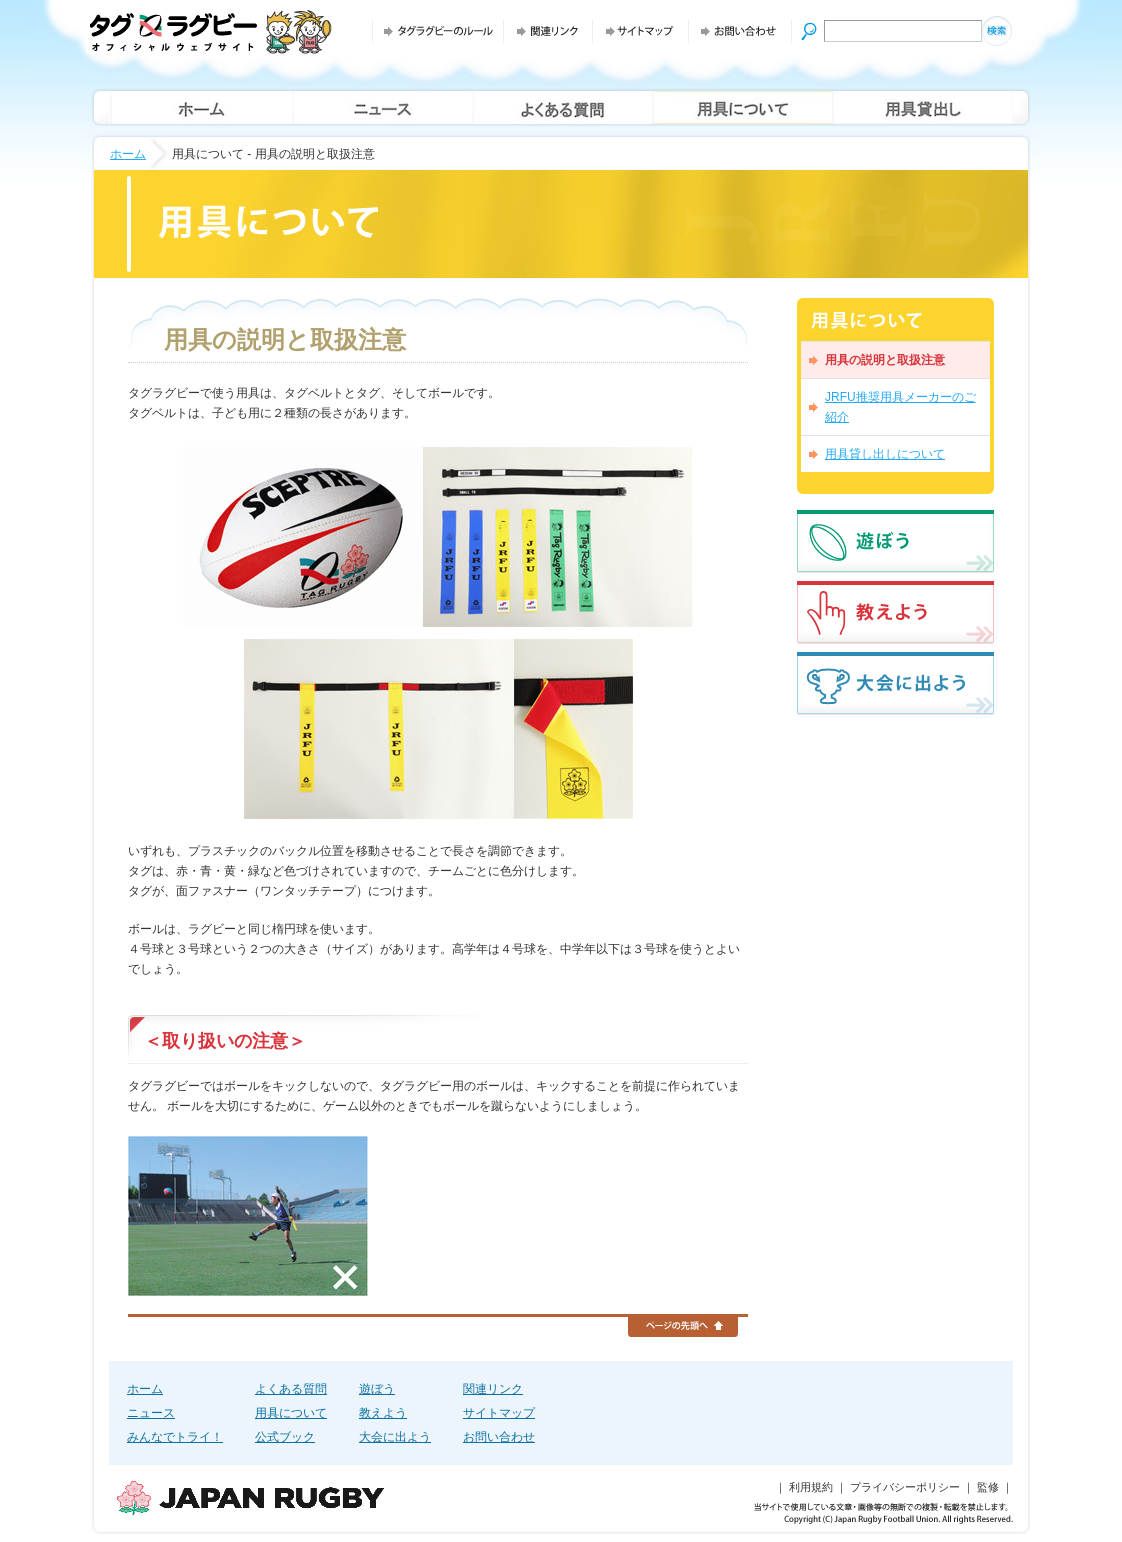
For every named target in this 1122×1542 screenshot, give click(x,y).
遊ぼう (377, 1389)
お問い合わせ (499, 1437)
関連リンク (493, 1389)
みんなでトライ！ (175, 1437)
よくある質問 (291, 1389)
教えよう (383, 1413)
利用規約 (811, 1487)
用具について (291, 1413)
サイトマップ (499, 1413)
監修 (988, 1487)
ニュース (151, 1413)
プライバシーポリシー (905, 1487)
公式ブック (285, 1437)
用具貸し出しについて (885, 454)
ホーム (128, 154)
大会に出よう (395, 1437)
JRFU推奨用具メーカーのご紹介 (900, 407)
